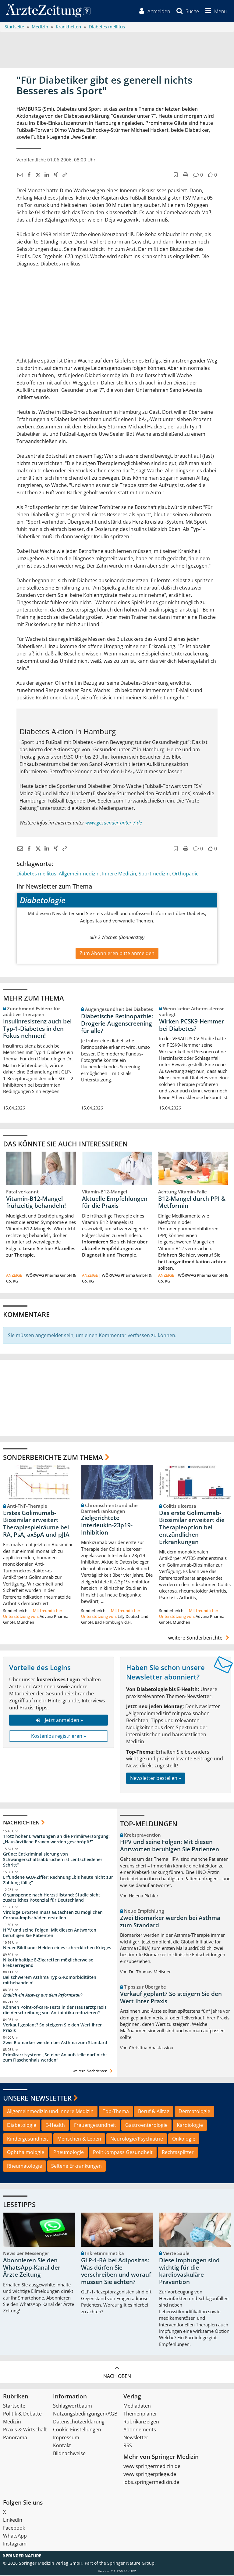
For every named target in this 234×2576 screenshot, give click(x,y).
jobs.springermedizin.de (151, 2483)
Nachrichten (21, 1823)
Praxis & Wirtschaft (25, 2430)
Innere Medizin (119, 874)
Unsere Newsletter (37, 2098)
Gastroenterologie (146, 2126)
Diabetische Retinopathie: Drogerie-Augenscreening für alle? (117, 1024)
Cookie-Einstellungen (77, 2430)
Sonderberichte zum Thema (53, 1458)
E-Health (55, 2126)
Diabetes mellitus (36, 874)
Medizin (12, 2422)
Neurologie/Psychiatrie (136, 2139)
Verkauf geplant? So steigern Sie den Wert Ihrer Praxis (52, 2028)
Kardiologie (190, 2126)
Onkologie (183, 2139)
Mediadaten (137, 2406)
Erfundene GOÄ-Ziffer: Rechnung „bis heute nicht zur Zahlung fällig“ (58, 1880)
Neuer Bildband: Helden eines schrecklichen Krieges (57, 1948)
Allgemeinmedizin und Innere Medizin (50, 2112)
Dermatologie (194, 2112)
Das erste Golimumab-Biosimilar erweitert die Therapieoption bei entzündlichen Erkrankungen (192, 1528)
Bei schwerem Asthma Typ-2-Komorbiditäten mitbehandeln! (49, 1980)
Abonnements (139, 2430)
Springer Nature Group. (131, 2564)
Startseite (14, 2406)
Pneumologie (68, 2153)
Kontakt (62, 2446)
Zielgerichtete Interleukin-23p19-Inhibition (107, 1526)
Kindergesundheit (27, 2139)
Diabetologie (21, 2126)
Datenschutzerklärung (79, 2422)
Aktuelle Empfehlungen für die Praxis (114, 1202)
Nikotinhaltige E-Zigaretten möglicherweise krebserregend (48, 1963)
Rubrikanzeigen (141, 2422)
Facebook (14, 2528)
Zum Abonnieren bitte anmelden (117, 954)
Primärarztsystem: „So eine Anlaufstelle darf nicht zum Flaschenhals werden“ (55, 2058)
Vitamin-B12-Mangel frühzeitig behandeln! (36, 1202)
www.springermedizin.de (151, 2467)
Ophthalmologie (25, 2153)
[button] (215, 11)
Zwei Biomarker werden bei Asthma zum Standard (55, 2043)
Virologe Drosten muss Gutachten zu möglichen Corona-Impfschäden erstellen (53, 1915)
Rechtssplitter (178, 2153)
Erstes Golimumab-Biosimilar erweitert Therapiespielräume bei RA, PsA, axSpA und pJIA (36, 1524)
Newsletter (135, 2438)
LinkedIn (12, 2520)
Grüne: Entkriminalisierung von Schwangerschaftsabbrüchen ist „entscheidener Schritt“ (52, 1860)
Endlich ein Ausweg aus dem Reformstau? (42, 1996)
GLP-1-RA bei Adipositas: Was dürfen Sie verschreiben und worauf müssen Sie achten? (116, 2272)
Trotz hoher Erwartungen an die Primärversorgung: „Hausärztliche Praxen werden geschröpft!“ (56, 1839)
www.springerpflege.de (149, 2475)
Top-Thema (116, 2112)
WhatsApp (15, 2536)
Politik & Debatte (22, 2414)
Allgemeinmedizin (79, 874)
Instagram (15, 2544)
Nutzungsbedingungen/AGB (85, 2414)
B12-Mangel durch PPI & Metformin (191, 1202)
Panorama (15, 2438)
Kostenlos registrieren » (58, 1737)
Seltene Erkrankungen (76, 2166)
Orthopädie (185, 874)
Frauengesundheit (95, 2126)
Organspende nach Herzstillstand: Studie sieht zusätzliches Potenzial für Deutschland (51, 1898)
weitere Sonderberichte (199, 1638)
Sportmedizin (154, 874)
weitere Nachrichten (93, 2071)
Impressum (66, 2438)
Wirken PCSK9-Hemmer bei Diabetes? (191, 1025)
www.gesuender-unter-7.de (113, 823)
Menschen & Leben (79, 2139)
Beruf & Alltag (153, 2112)
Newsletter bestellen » (155, 1779)
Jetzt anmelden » (58, 1720)
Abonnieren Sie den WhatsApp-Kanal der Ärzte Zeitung (31, 2268)
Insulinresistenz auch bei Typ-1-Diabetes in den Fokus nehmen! (37, 1029)
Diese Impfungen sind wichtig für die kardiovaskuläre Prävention (189, 2272)
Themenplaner (140, 2414)
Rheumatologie (24, 2166)
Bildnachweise (69, 2454)
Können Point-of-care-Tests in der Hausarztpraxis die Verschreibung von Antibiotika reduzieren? (55, 2010)
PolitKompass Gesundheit (123, 2153)
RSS (127, 2446)
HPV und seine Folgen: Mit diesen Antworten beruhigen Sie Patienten (49, 1933)
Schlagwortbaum (72, 2406)
